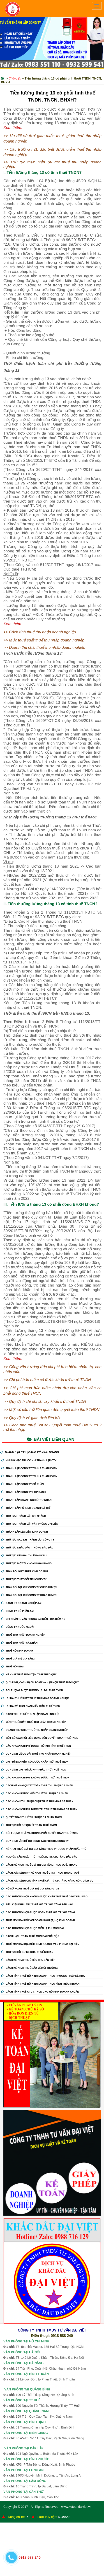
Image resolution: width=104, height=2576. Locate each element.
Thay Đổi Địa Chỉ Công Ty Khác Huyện (29, 1595)
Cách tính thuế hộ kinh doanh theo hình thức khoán (40, 1983)
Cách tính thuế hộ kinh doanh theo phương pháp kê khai (43, 1975)
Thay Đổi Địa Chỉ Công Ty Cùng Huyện (29, 1587)
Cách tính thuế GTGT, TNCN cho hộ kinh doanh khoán (40, 1991)
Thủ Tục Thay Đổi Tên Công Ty (23, 1579)
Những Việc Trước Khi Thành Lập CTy (28, 1460)
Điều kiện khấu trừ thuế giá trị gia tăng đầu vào (37, 1904)
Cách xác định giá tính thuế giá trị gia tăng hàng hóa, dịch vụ (47, 1880)
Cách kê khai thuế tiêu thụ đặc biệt (28, 1960)
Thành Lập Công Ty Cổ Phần (22, 1484)
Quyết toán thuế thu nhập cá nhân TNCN (31, 1817)
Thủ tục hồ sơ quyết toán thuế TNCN (29, 1825)
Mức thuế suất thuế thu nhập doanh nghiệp (33, 1722)
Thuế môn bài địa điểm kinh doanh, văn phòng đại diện (40, 1944)
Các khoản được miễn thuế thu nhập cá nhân (34, 1793)
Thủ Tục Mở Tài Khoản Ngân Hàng (26, 1563)
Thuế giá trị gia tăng (18, 1658)
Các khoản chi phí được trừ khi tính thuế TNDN (36, 1745)
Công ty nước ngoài (17, 1626)
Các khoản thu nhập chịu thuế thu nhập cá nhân (37, 1801)
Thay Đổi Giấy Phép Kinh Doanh (24, 1571)
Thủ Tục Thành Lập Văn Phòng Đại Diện (29, 1523)
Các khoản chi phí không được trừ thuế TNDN (35, 1777)
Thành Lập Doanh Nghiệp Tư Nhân (26, 1500)
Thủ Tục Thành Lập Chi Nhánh (23, 1515)
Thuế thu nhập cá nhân (19, 1642)
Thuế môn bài (12, 1666)
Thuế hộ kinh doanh (17, 1650)
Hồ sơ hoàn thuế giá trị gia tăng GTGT (30, 1888)
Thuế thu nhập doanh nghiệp (23, 1634)
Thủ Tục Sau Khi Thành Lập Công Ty (27, 1539)
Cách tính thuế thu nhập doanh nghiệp (30, 1714)
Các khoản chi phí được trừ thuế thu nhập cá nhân (39, 1809)
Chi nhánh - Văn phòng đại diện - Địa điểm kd (33, 1619)
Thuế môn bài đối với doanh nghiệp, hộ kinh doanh (38, 1920)
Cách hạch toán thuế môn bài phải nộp (30, 1936)
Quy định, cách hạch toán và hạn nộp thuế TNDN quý (40, 1682)
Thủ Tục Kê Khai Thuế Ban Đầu (23, 1555)
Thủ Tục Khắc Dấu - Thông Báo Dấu (27, 1547)
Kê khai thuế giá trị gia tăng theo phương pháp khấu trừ (43, 1849)
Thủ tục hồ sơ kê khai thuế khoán (27, 1952)
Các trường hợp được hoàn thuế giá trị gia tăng (38, 1912)
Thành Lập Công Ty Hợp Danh (23, 1492)
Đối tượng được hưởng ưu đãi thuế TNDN (32, 1690)
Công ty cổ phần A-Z (17, 1611)
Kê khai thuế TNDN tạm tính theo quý (29, 1674)
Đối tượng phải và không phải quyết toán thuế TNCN (39, 1833)
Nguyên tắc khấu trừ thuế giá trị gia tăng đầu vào (39, 1856)
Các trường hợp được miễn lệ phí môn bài (32, 1928)
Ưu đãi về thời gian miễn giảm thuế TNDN (30, 1706)
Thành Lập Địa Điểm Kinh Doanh (24, 1531)
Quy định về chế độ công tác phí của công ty (35, 1841)
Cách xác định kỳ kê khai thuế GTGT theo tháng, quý (40, 1872)
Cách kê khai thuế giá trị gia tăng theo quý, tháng (39, 1864)
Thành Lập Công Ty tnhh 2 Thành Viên (29, 1476)
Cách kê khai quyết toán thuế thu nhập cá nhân (37, 1785)
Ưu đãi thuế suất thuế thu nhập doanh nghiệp (35, 1698)
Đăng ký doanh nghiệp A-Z (21, 1603)
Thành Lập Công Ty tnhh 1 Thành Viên (29, 1468)
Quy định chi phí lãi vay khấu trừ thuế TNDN (33, 1769)
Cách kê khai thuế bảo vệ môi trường (29, 1967)
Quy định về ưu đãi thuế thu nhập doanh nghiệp (36, 1753)
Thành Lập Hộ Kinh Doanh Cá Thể (25, 1508)
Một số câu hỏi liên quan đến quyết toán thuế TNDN (39, 1738)
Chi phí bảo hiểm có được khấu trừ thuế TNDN (35, 1761)
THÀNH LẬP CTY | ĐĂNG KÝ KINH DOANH (29, 1452)
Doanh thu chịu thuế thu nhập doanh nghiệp (34, 1730)
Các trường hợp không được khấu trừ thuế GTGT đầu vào (44, 1896)
